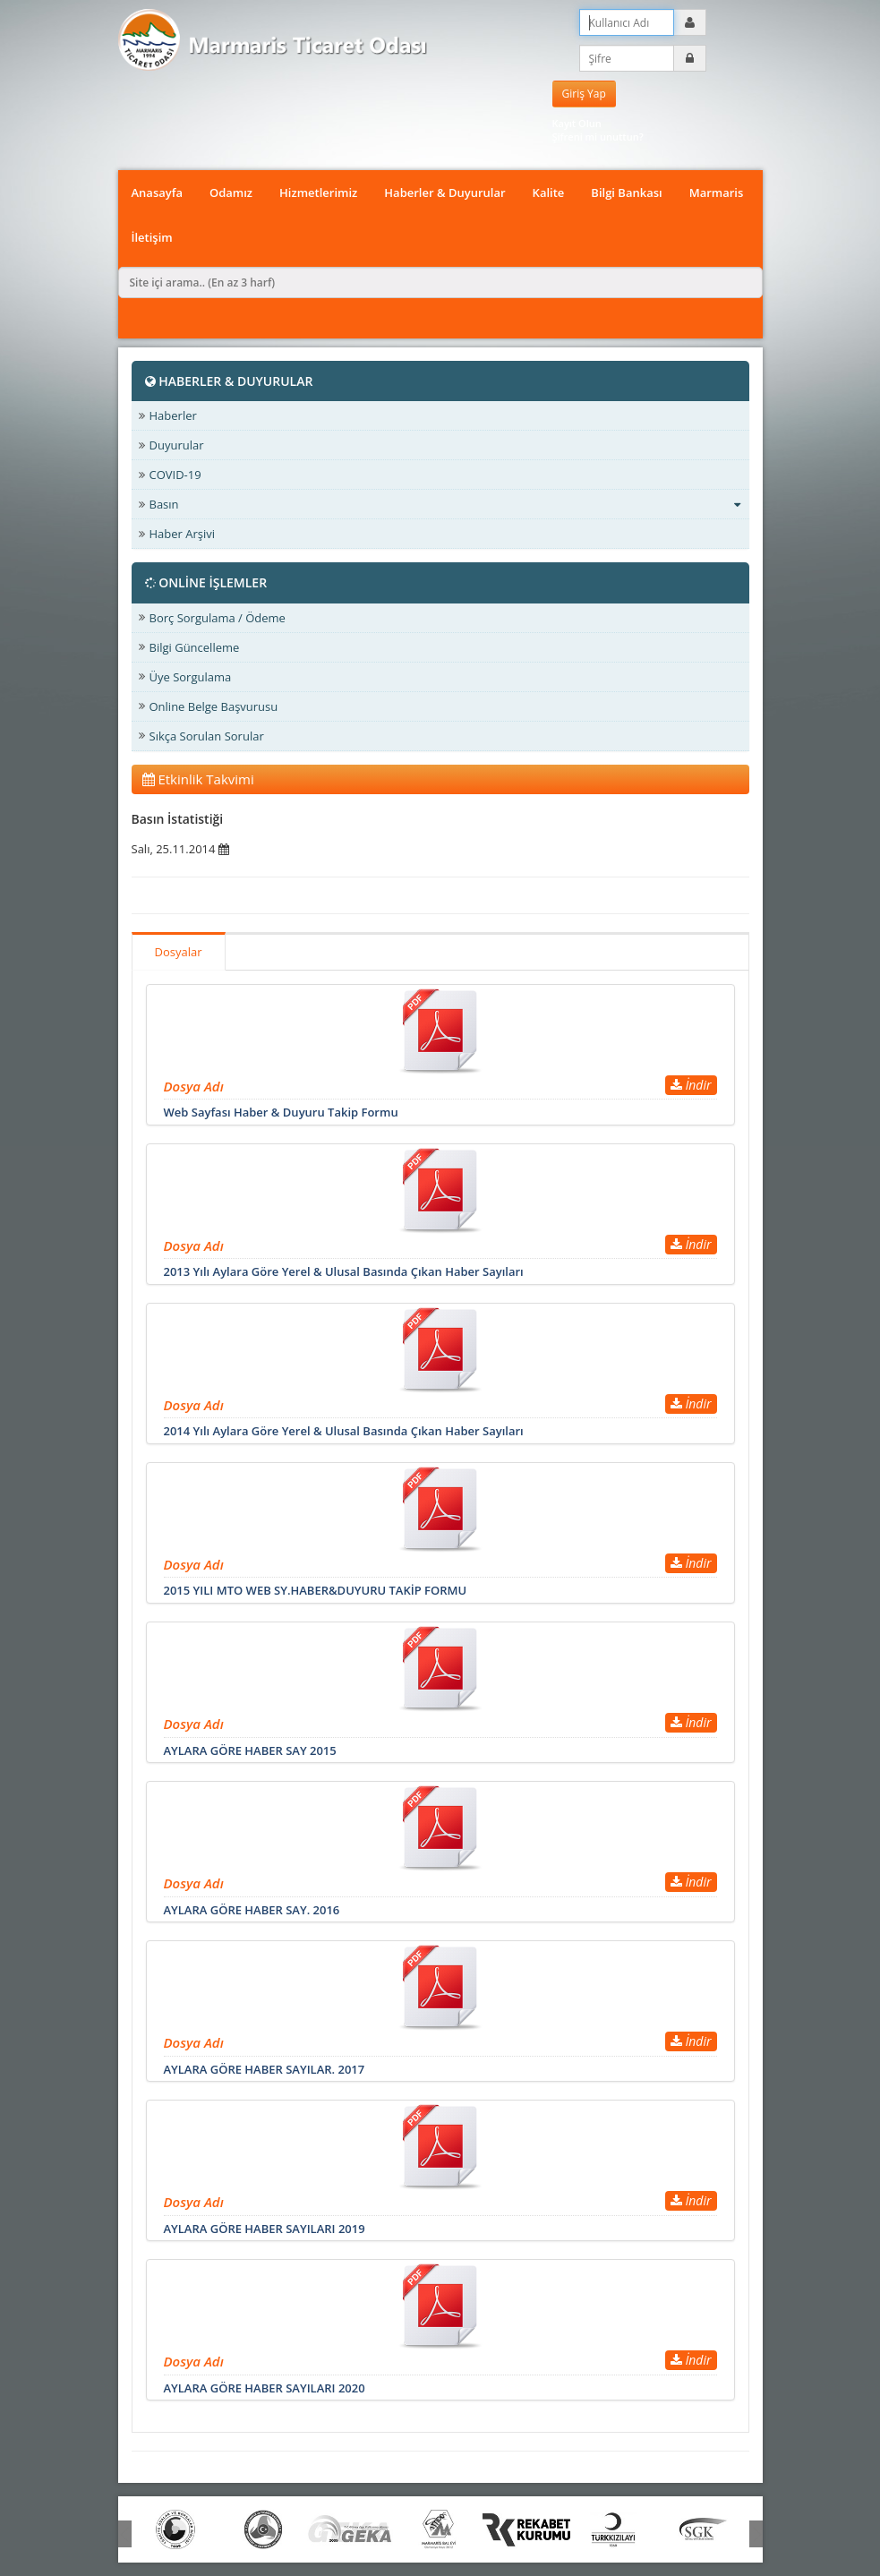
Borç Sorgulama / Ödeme (218, 618)
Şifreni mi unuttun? (598, 136)
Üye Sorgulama (191, 677)
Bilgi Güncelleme (195, 647)
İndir (691, 1084)
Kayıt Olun (577, 123)
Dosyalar (178, 952)
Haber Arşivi (183, 534)
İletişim (152, 237)
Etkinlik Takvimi (198, 779)
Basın (445, 504)
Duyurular (177, 445)
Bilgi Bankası (626, 192)
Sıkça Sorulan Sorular (207, 736)
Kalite (549, 192)
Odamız (230, 192)
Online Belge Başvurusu (214, 706)
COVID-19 (175, 474)
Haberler (173, 415)
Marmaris (716, 192)
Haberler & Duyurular (444, 192)
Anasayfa (157, 192)
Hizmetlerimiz (318, 192)
